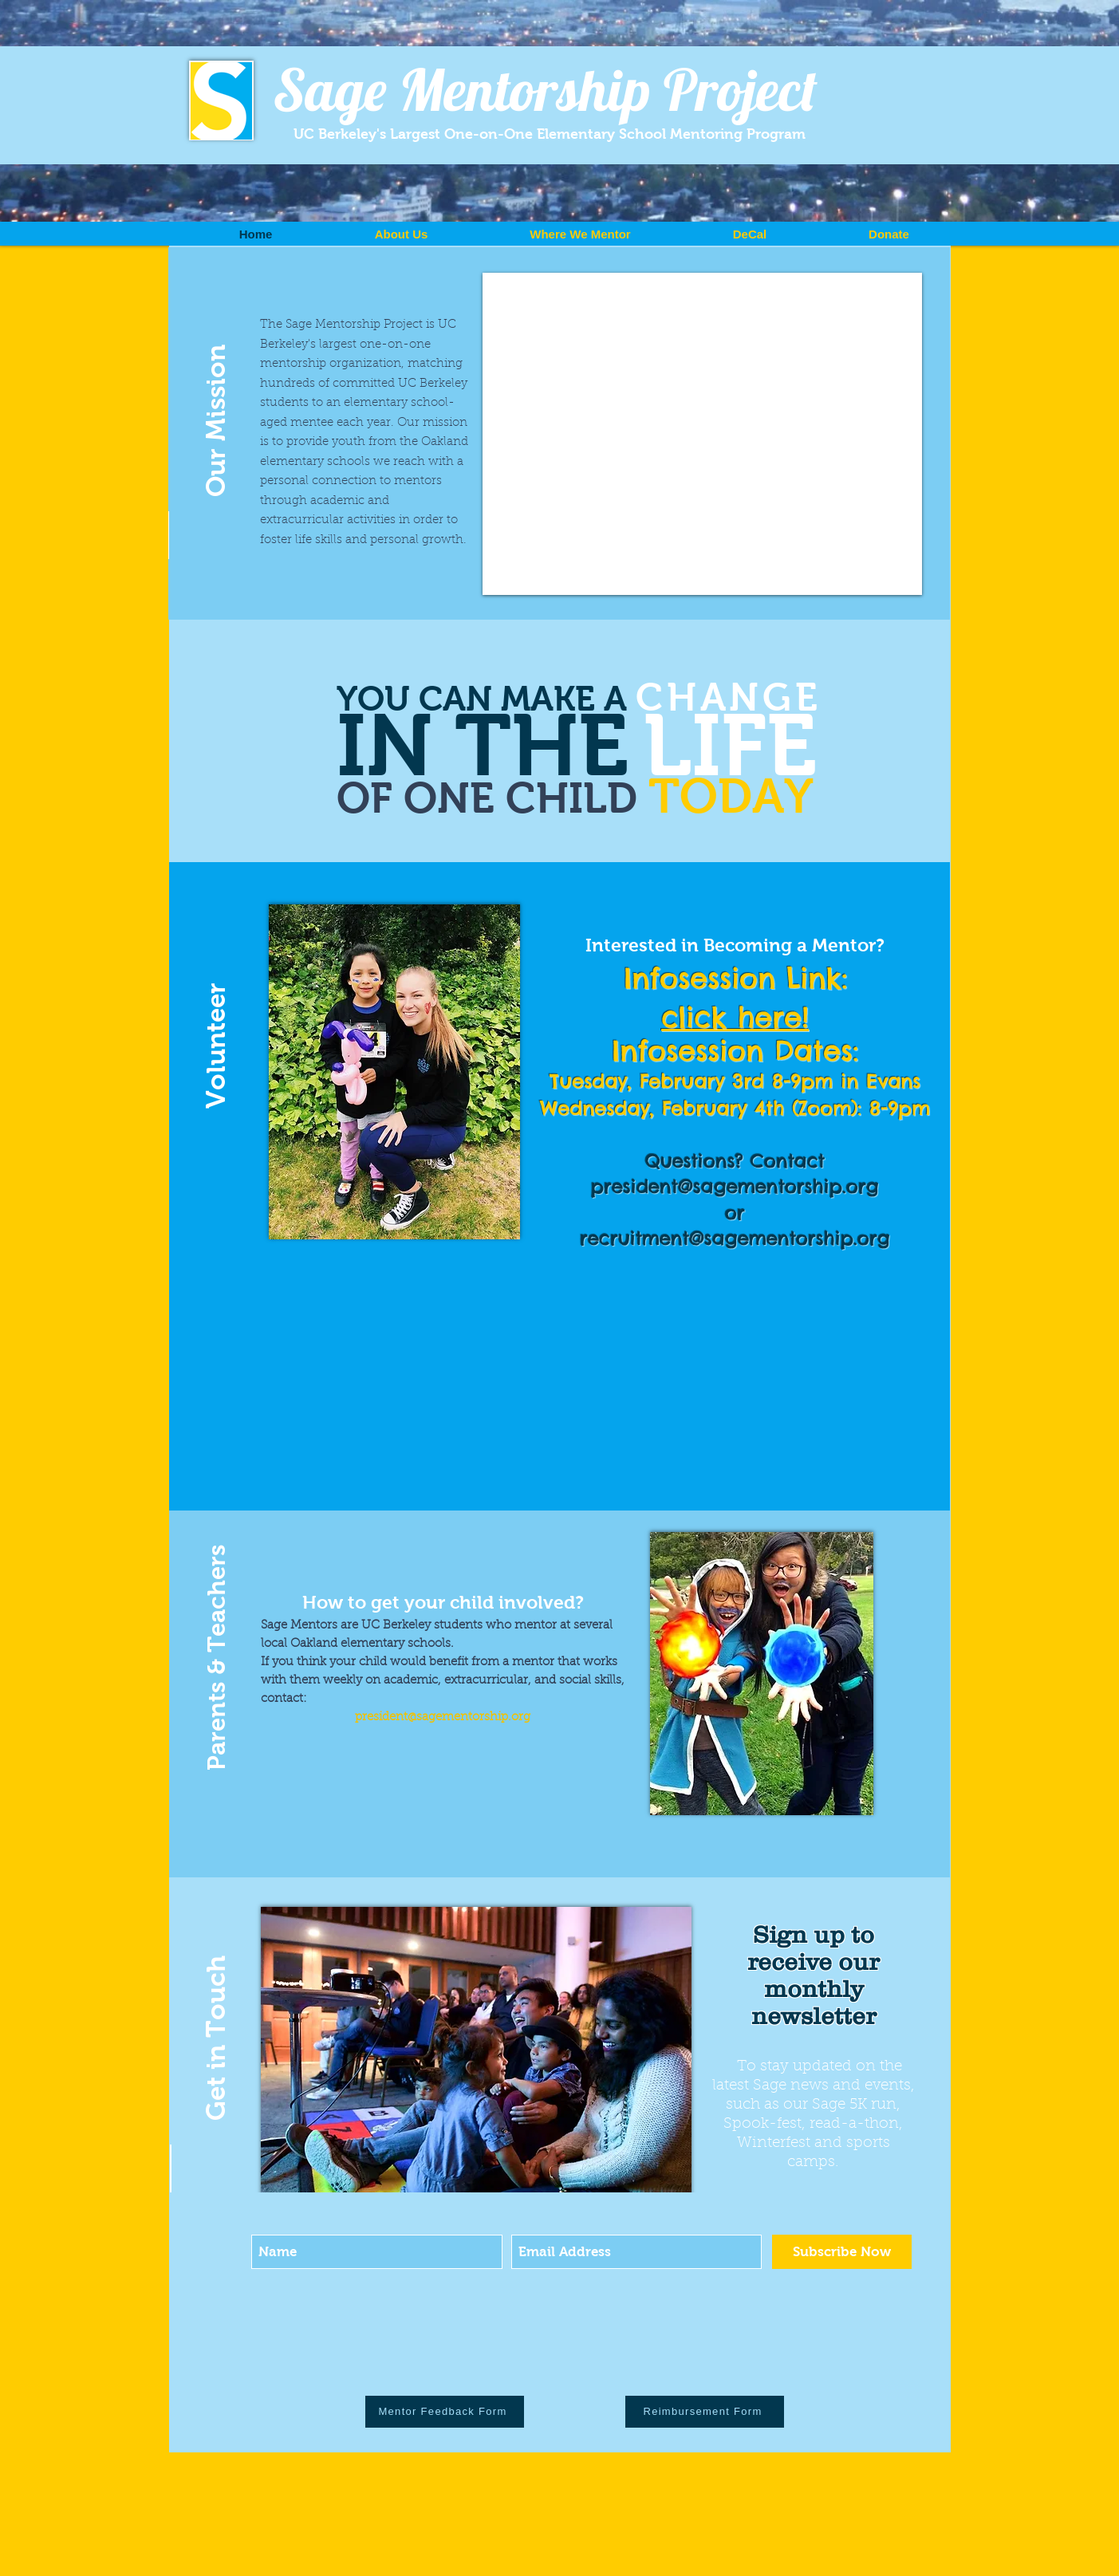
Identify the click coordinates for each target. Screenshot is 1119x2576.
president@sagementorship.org (735, 1186)
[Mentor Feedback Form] (444, 2412)
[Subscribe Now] (842, 2252)
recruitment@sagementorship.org (735, 1238)
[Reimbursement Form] (704, 2412)
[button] (216, 395)
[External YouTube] (702, 434)
